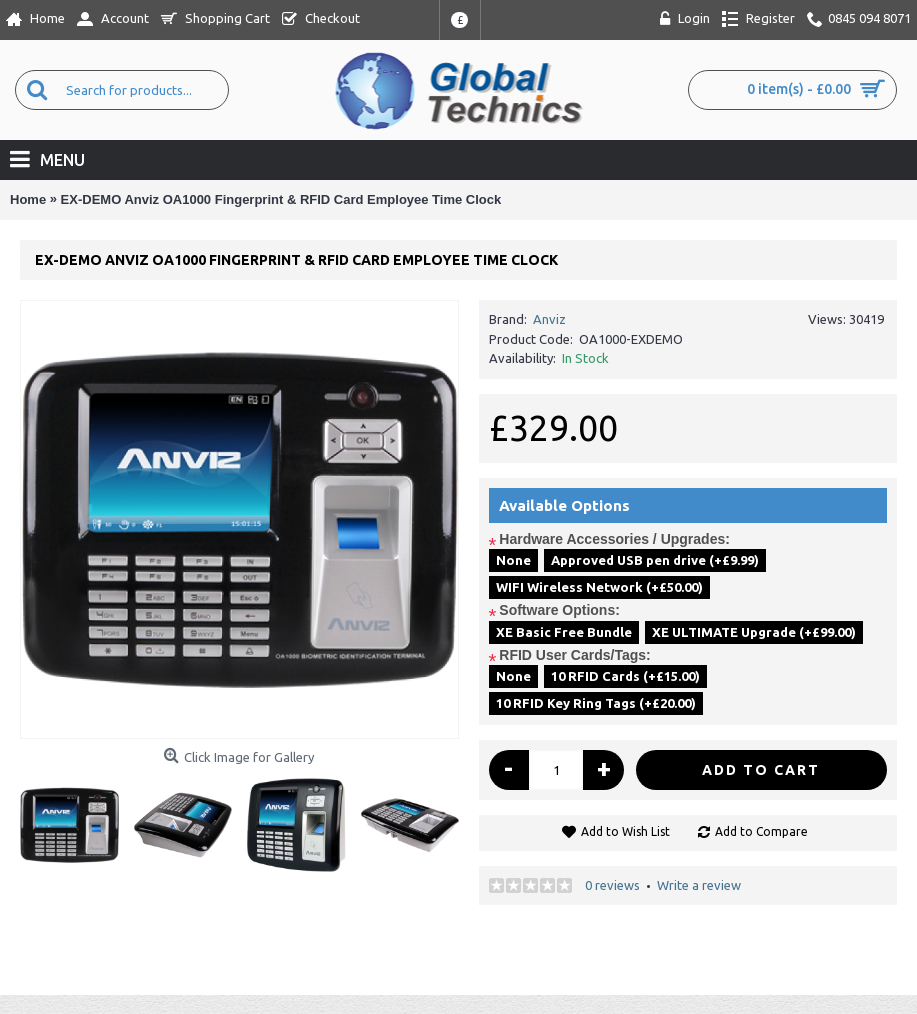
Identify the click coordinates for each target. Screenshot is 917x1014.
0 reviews (612, 885)
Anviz (549, 319)
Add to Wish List (625, 831)
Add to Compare (761, 831)
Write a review (699, 885)
